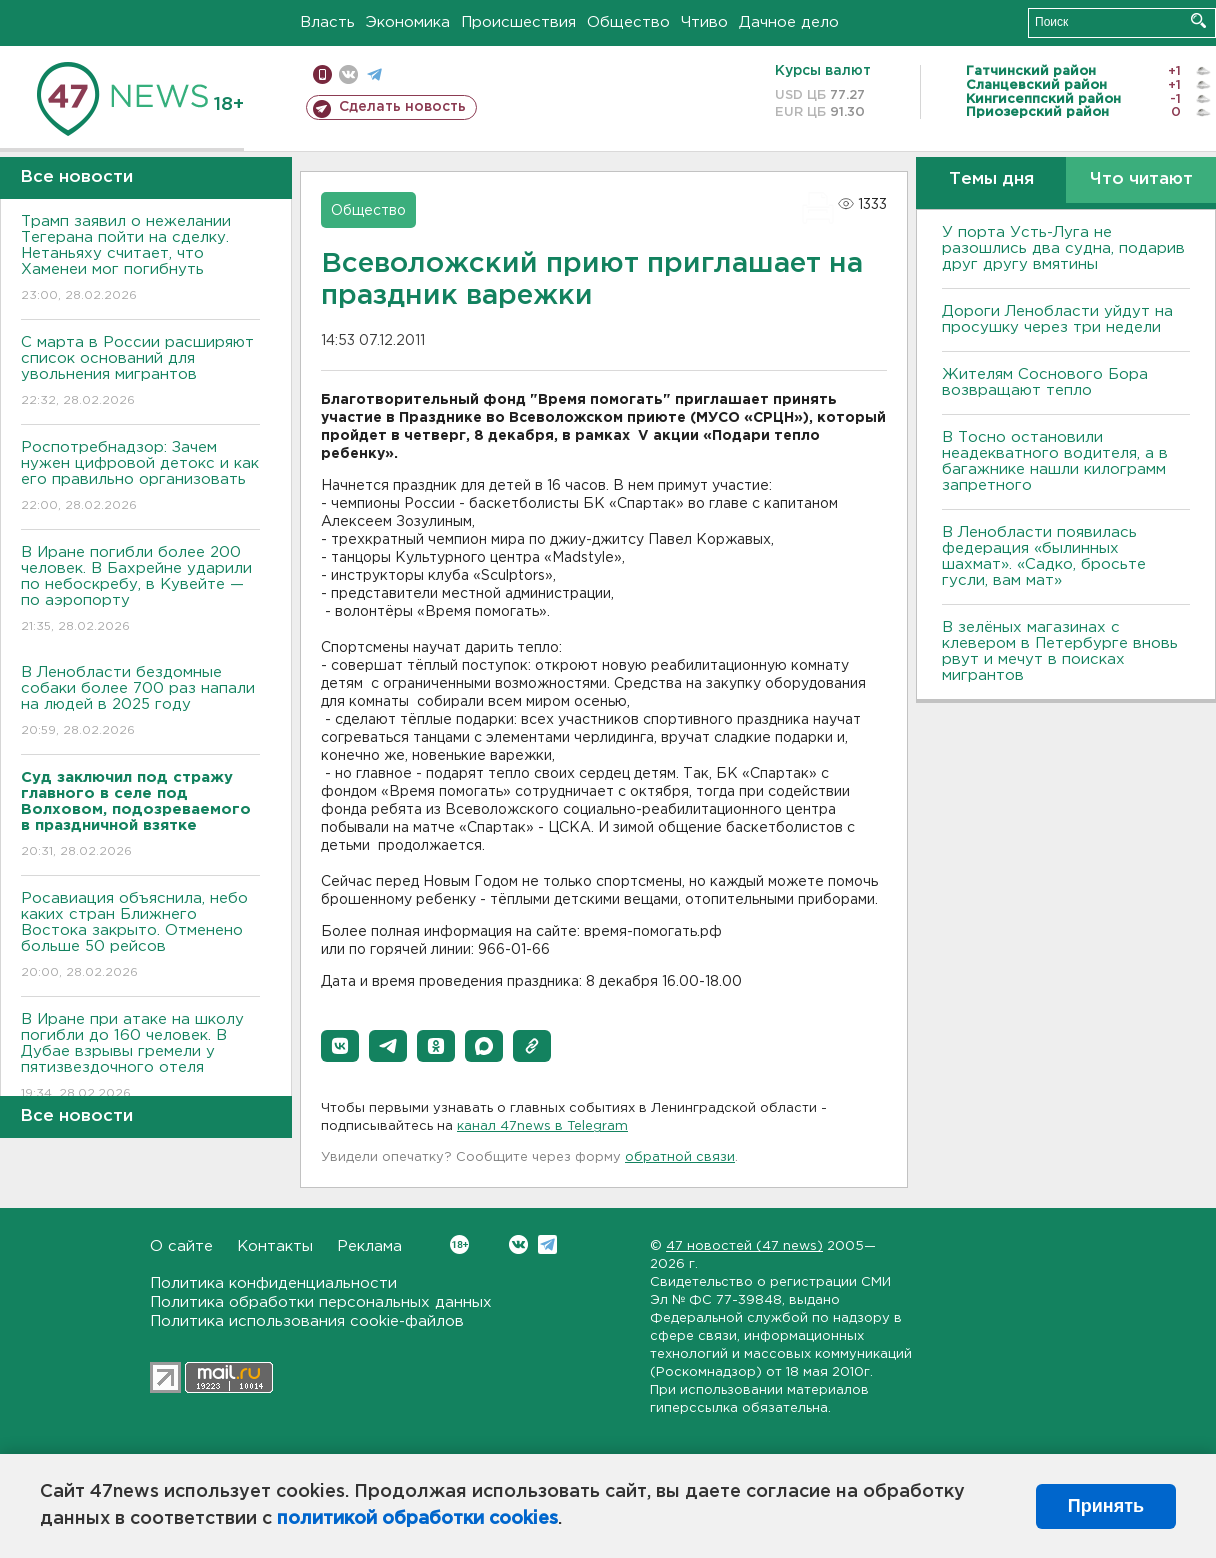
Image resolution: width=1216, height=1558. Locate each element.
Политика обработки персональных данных (321, 1302)
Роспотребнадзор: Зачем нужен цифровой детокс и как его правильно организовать (140, 477)
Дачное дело (789, 22)
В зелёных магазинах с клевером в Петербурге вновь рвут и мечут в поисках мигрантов (1060, 651)
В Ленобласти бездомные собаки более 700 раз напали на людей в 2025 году (140, 702)
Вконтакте (459, 1244)
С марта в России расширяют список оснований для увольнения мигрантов (140, 372)
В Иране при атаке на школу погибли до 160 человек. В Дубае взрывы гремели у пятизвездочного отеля (140, 1057)
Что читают (1141, 179)
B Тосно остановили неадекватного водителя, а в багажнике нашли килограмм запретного (1055, 461)
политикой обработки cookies (417, 1519)
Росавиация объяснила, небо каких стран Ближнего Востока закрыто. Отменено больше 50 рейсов (140, 936)
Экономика (408, 22)
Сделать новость (402, 107)
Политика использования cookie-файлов (307, 1321)
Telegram (547, 1244)
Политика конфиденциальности (273, 1283)
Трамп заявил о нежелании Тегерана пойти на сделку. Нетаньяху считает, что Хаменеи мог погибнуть (140, 259)
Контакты (275, 1246)
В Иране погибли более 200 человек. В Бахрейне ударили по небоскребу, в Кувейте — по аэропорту (140, 590)
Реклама (369, 1246)
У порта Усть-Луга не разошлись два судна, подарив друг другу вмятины (1063, 248)
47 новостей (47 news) (744, 1246)
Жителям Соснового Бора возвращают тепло (1045, 382)
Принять (1106, 1506)
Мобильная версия (322, 74)
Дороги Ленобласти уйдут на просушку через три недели (1057, 319)
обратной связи (680, 1157)
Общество (628, 22)
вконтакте (348, 74)
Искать (1198, 20)
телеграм (374, 74)
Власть (327, 22)
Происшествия (518, 22)
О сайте (181, 1246)
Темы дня (991, 179)
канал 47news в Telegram (542, 1126)
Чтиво (704, 22)
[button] (340, 1046)
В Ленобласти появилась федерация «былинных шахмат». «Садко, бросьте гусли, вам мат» (1044, 556)
